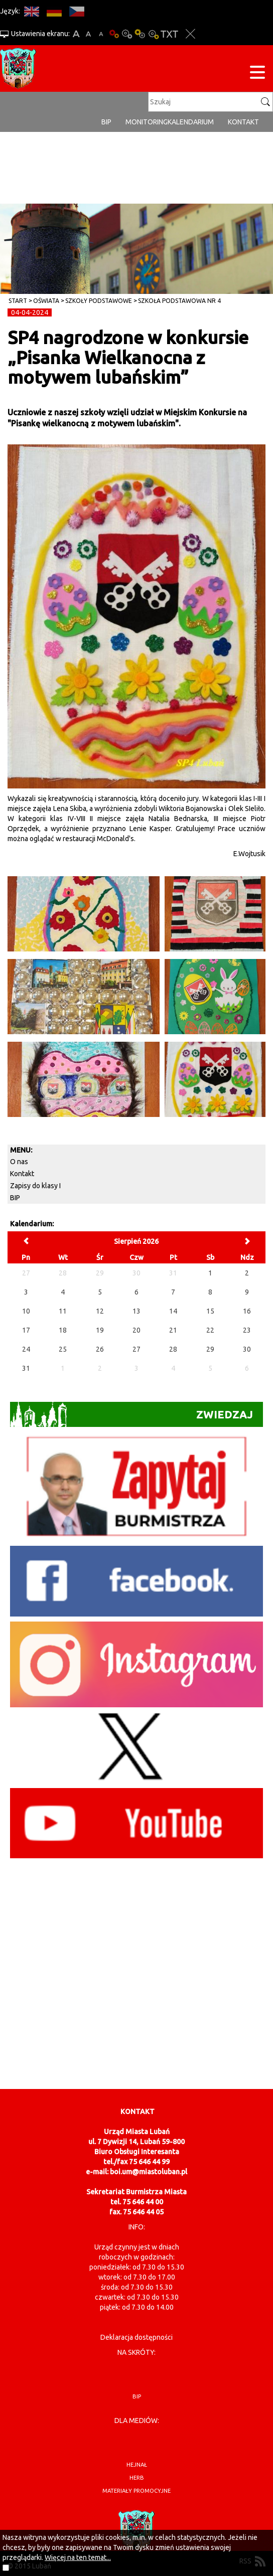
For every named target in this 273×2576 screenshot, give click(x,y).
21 (173, 1330)
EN (31, 11)
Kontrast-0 (126, 34)
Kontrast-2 (153, 34)
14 (173, 1311)
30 (247, 1349)
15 (210, 1311)
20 (136, 1330)
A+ (76, 34)
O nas (19, 1162)
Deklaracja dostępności (136, 2337)
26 (100, 1349)
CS (76, 11)
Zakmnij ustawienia (190, 34)
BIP (106, 122)
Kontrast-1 (140, 34)
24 (26, 1349)
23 (247, 1330)
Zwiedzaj (131, 1414)
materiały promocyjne (136, 2491)
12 (100, 1311)
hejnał (136, 2465)
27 (136, 1349)
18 (63, 1330)
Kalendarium (191, 122)
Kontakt (243, 122)
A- (101, 34)
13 (136, 1311)
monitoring (146, 122)
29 (210, 1349)
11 (63, 1311)
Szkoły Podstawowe (98, 300)
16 (247, 1311)
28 (173, 1349)
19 (100, 1330)
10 (26, 1311)
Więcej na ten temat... (78, 2557)
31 (26, 1368)
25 (63, 1349)
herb (136, 2478)
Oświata (46, 300)
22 (210, 1330)
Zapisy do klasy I (35, 1186)
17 (26, 1330)
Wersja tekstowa (169, 34)
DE (54, 11)
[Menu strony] (257, 74)
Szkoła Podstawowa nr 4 (179, 300)
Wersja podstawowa (113, 34)
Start (18, 300)
